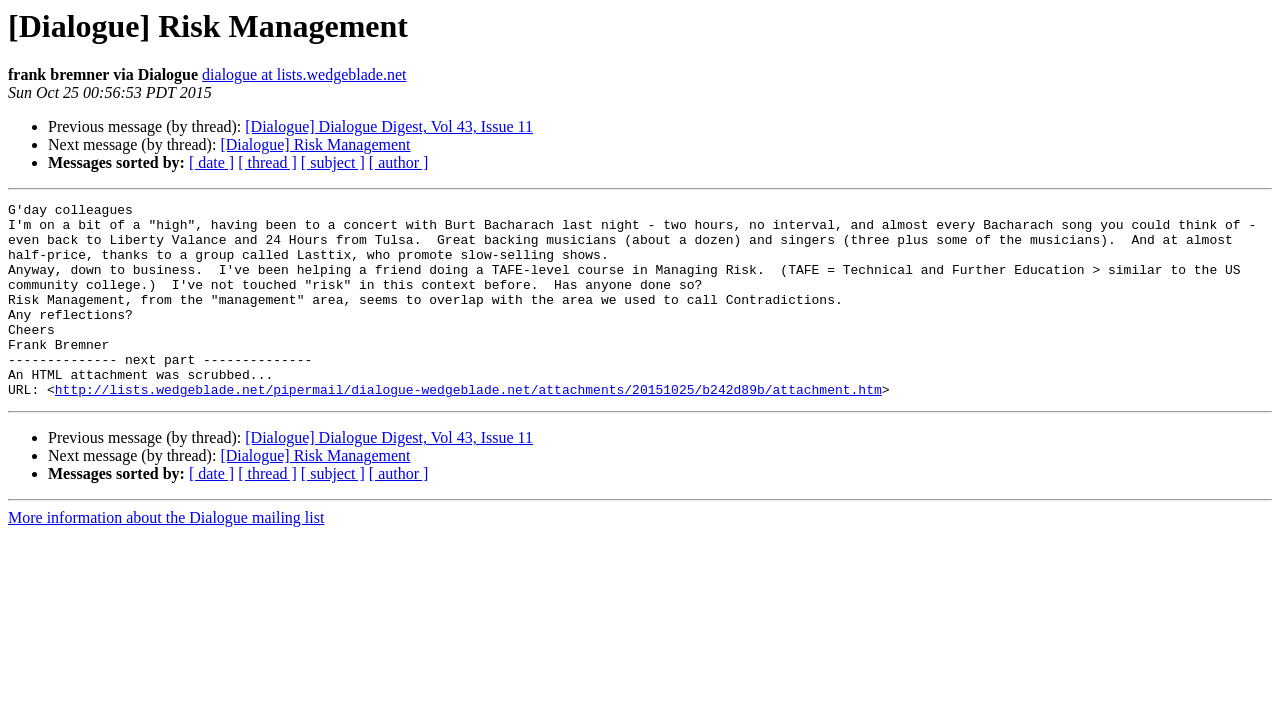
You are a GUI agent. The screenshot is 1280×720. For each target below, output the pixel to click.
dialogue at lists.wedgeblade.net (304, 74)
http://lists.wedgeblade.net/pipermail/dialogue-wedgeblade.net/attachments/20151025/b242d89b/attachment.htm (468, 428)
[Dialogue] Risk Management (315, 144)
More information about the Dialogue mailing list (166, 556)
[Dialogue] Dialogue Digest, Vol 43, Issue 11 (389, 126)
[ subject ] (333, 162)
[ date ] (211, 162)
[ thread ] (267, 162)
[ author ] (399, 162)
